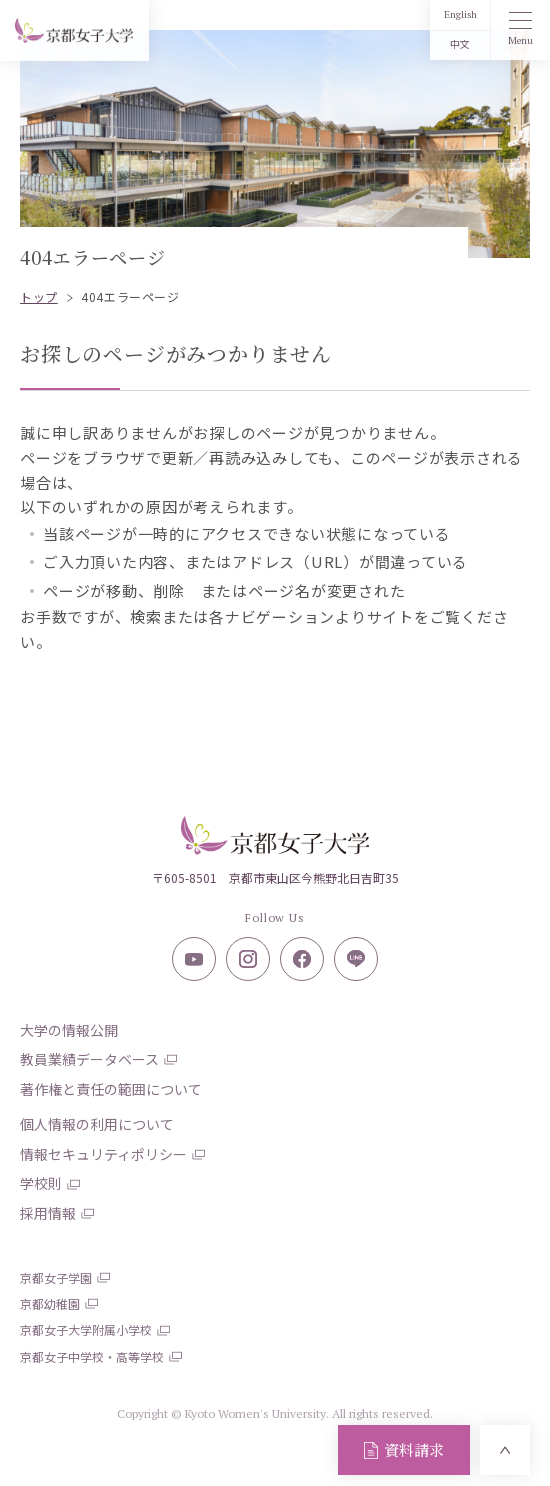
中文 (460, 44)
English (460, 14)
